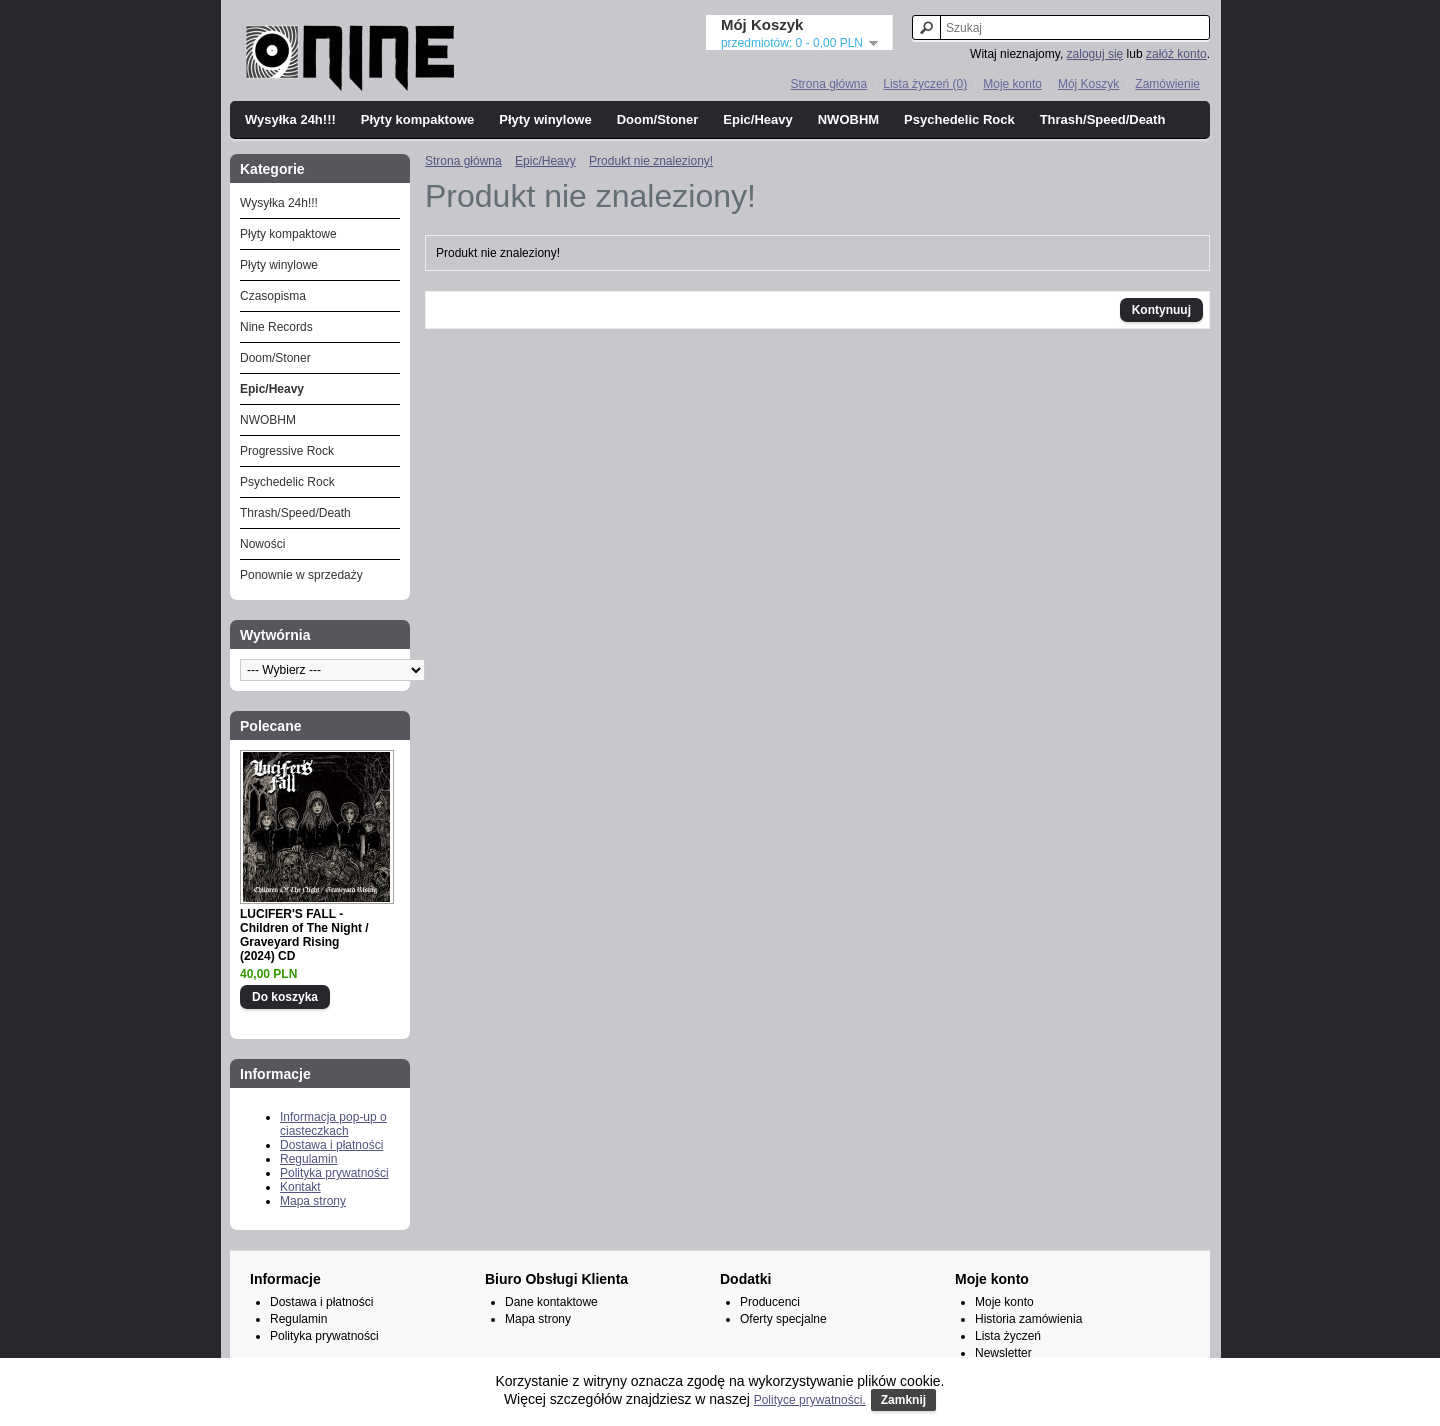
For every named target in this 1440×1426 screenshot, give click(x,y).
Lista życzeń (1008, 1336)
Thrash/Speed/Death (1103, 119)
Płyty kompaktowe (417, 119)
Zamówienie (1167, 84)
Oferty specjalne (783, 1319)
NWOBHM (848, 119)
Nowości (262, 544)
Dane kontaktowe (551, 1302)
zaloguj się (1095, 54)
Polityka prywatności (334, 1173)
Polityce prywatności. (810, 1400)
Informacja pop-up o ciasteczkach (333, 1124)
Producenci (770, 1302)
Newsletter (1003, 1353)
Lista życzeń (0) (925, 84)
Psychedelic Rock (959, 119)
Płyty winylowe (545, 119)
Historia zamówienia (1028, 1319)
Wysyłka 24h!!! (290, 119)
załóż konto (1176, 54)
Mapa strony (313, 1201)
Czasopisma (273, 296)
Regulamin (308, 1159)
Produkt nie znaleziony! (651, 161)
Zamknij (903, 1400)
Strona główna (828, 84)
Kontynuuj (1161, 310)
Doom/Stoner (658, 119)
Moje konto (1012, 84)
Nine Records (276, 327)
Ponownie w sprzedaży (301, 575)
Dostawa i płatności (331, 1145)
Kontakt (300, 1187)
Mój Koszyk (1088, 84)
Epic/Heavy (757, 119)
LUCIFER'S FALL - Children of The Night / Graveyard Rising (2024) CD (304, 935)
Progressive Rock (287, 451)
